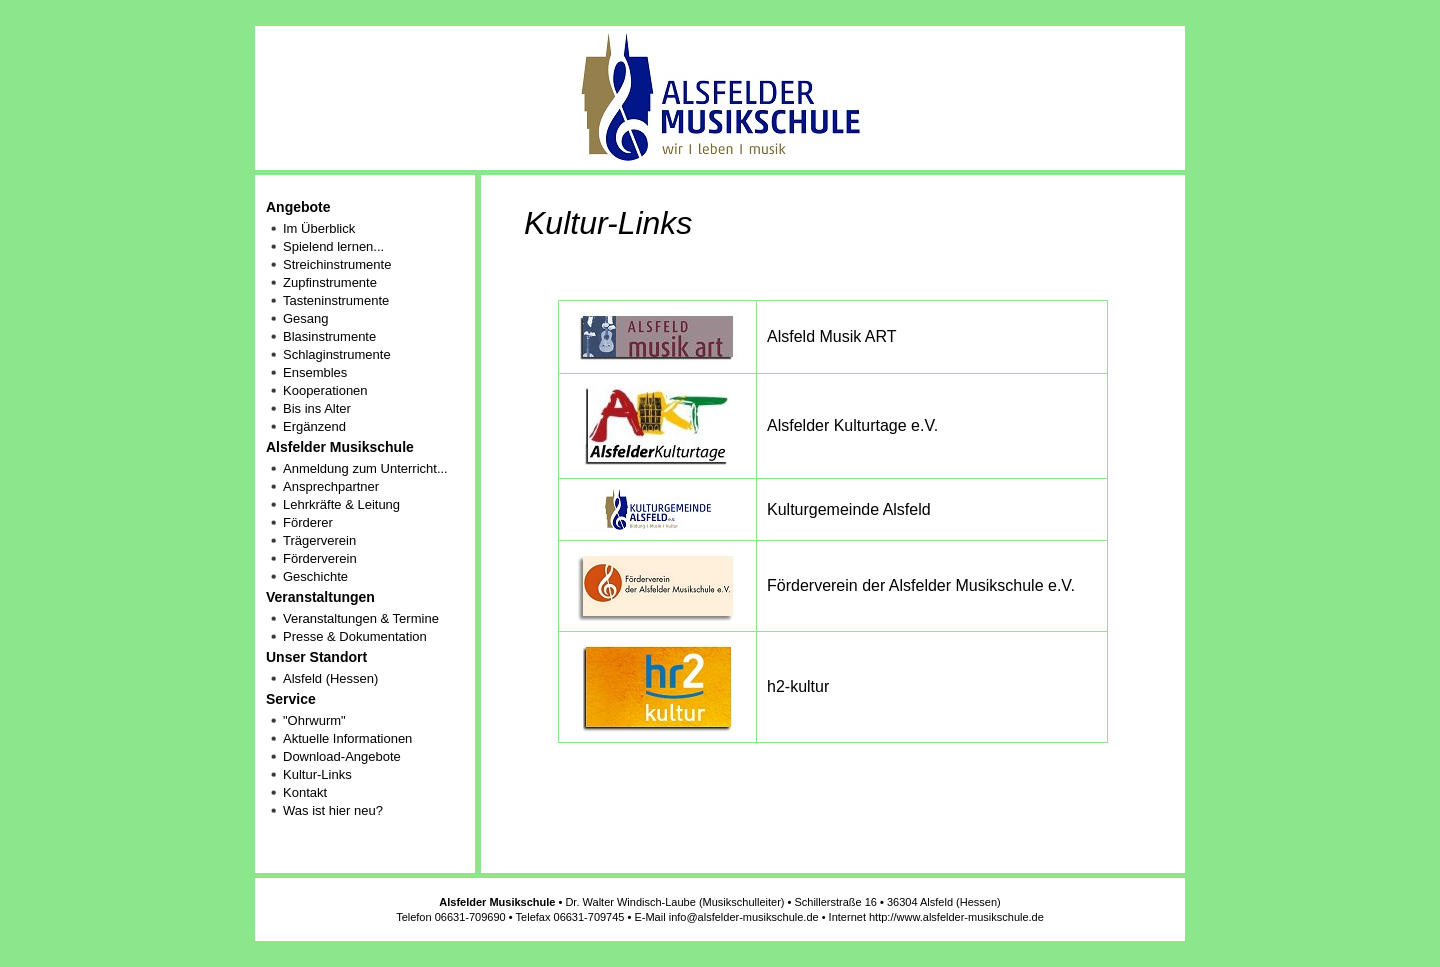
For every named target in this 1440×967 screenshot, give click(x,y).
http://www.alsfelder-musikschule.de (956, 917)
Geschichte (315, 576)
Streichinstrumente (337, 264)
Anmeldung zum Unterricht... (365, 468)
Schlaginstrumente (337, 354)
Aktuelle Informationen (347, 738)
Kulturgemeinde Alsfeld (849, 509)
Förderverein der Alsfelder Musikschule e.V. (921, 585)
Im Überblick (319, 228)
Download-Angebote (342, 756)
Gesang (306, 318)
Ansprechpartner (331, 486)
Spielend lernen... (333, 246)
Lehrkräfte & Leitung (341, 504)
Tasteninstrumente (336, 300)
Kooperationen (325, 390)
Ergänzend (314, 426)
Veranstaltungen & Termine (361, 618)
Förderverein (320, 558)
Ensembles (315, 372)
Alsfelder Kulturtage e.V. (852, 425)
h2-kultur (798, 686)
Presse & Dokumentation (355, 636)
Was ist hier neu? (333, 810)
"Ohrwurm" (314, 720)
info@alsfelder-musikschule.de (744, 917)
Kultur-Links (317, 774)
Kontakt (305, 792)
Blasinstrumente (329, 336)
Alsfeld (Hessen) (330, 678)
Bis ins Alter (317, 408)
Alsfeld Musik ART (832, 336)
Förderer (308, 522)
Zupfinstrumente (330, 282)
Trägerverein (319, 540)
